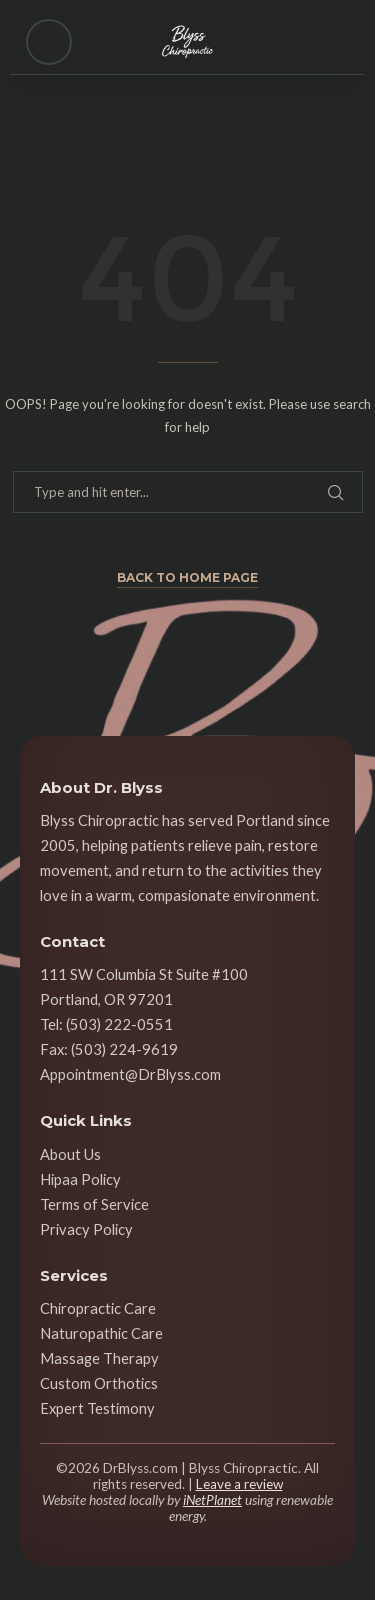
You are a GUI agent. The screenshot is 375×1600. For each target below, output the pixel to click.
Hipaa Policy (80, 1179)
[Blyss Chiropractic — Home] (188, 42)
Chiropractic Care (98, 1308)
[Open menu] (49, 42)
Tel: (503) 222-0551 (106, 1024)
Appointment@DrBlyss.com (130, 1074)
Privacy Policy (86, 1229)
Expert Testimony (97, 1408)
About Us (70, 1154)
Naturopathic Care (101, 1333)
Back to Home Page (187, 577)
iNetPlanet (212, 1500)
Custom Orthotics (99, 1383)
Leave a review (239, 1484)
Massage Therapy (99, 1358)
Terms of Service (94, 1204)
